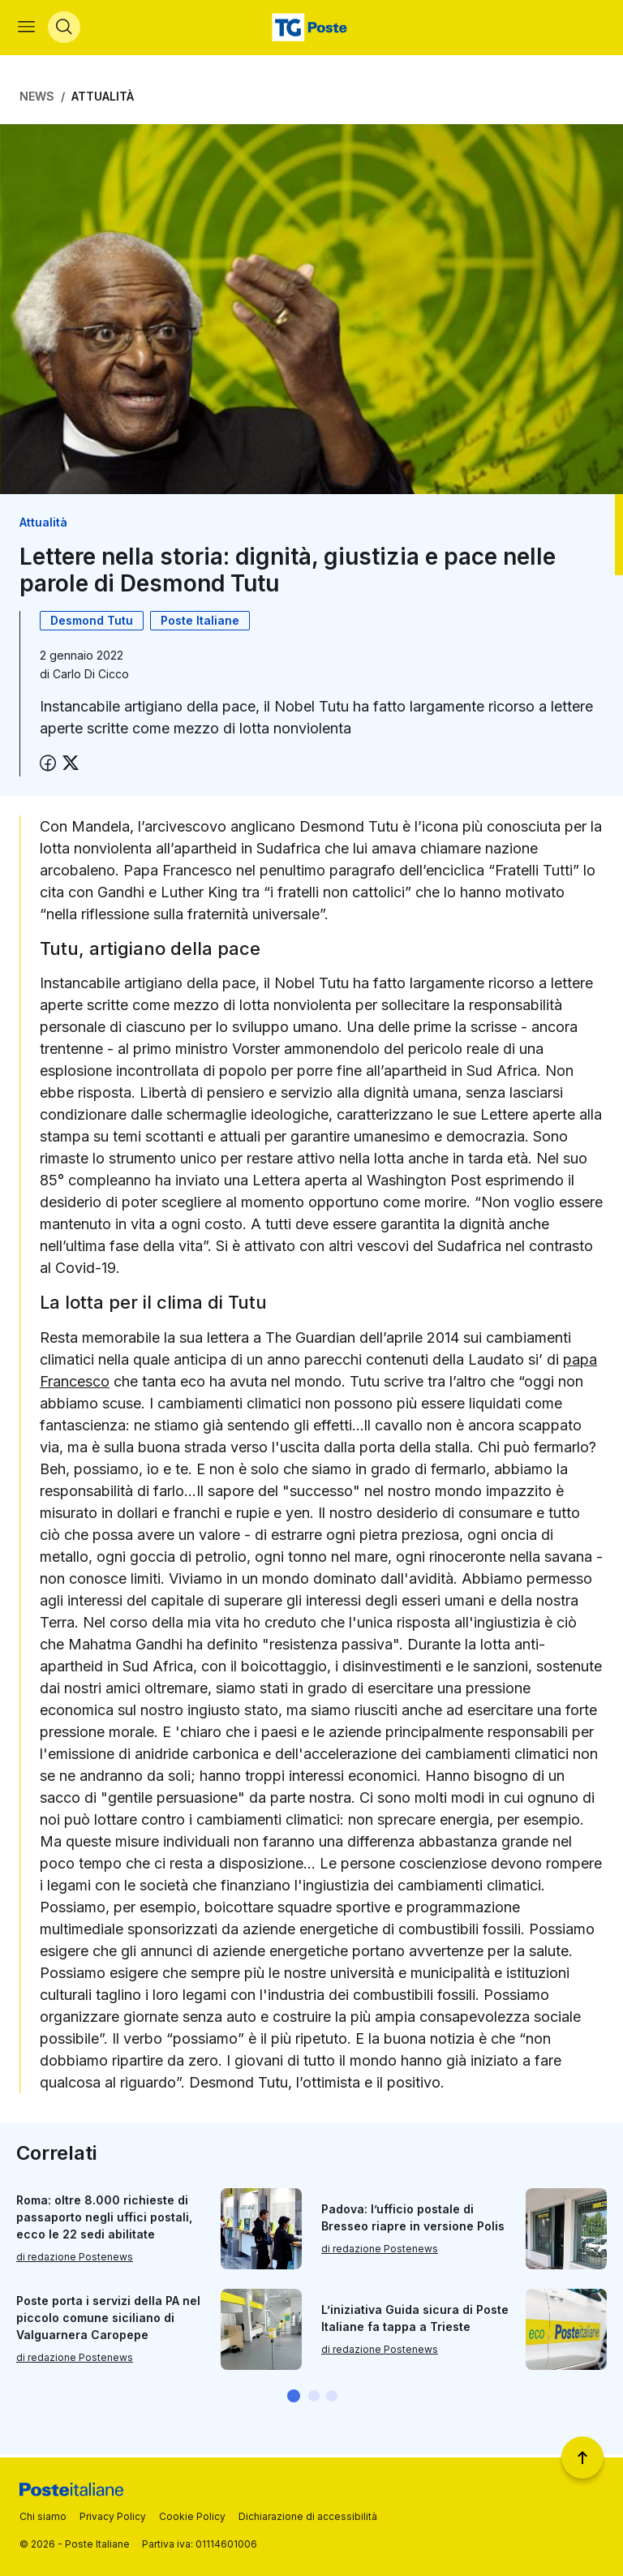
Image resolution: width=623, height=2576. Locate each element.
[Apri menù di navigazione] (28, 29)
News (36, 99)
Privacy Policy (112, 2516)
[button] (293, 2399)
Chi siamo (43, 2516)
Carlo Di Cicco (91, 677)
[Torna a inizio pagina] (582, 2457)
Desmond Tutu (91, 623)
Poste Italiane (200, 623)
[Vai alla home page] (311, 29)
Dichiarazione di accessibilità (307, 2516)
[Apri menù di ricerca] (65, 29)
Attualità (102, 99)
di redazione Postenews (74, 2260)
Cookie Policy (192, 2516)
